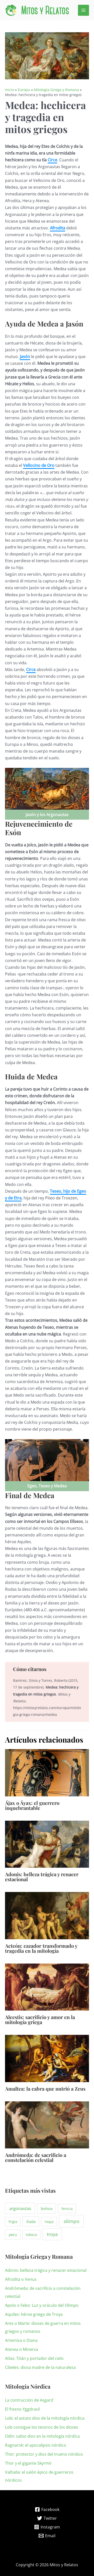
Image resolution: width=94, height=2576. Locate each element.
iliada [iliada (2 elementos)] (31, 2221)
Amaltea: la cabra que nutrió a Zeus (45, 2088)
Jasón (25, 356)
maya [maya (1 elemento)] (49, 2221)
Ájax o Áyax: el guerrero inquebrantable (32, 1805)
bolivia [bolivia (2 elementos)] (46, 2208)
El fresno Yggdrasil (22, 2409)
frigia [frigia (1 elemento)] (13, 2221)
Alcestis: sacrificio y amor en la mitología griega (40, 2019)
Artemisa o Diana (21, 2340)
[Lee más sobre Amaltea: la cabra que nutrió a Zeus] (47, 2058)
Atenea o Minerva (21, 2349)
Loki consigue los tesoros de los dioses (41, 2427)
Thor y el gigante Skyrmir (28, 2463)
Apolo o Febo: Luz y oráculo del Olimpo (41, 2305)
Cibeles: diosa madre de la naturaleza (40, 2367)
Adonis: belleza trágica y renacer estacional (41, 1876)
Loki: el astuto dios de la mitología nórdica (44, 2418)
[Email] (47, 2535)
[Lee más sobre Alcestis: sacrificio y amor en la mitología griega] (47, 1986)
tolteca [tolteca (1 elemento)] (31, 2234)
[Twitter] (47, 2518)
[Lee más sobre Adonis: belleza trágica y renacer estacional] (47, 1843)
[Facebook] (47, 2509)
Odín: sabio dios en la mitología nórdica (42, 2436)
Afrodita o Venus (21, 2279)
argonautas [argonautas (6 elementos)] (20, 2208)
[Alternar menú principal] (83, 10)
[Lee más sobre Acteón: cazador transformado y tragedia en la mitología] (47, 1915)
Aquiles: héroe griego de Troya (34, 2314)
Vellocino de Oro (38, 465)
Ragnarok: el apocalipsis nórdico (35, 2445)
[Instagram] (47, 2526)
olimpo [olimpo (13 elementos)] (71, 2221)
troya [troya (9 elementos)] (52, 2234)
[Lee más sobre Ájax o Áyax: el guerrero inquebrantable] (47, 1772)
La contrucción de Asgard (29, 2400)
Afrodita (57, 228)
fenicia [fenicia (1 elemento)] (67, 2208)
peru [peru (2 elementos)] (13, 2234)
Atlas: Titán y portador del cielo (34, 2358)
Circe (52, 160)
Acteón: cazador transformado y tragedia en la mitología (41, 1948)
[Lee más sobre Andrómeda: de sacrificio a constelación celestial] (47, 2124)
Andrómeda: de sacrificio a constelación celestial (35, 2157)
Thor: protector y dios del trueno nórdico (44, 2454)
